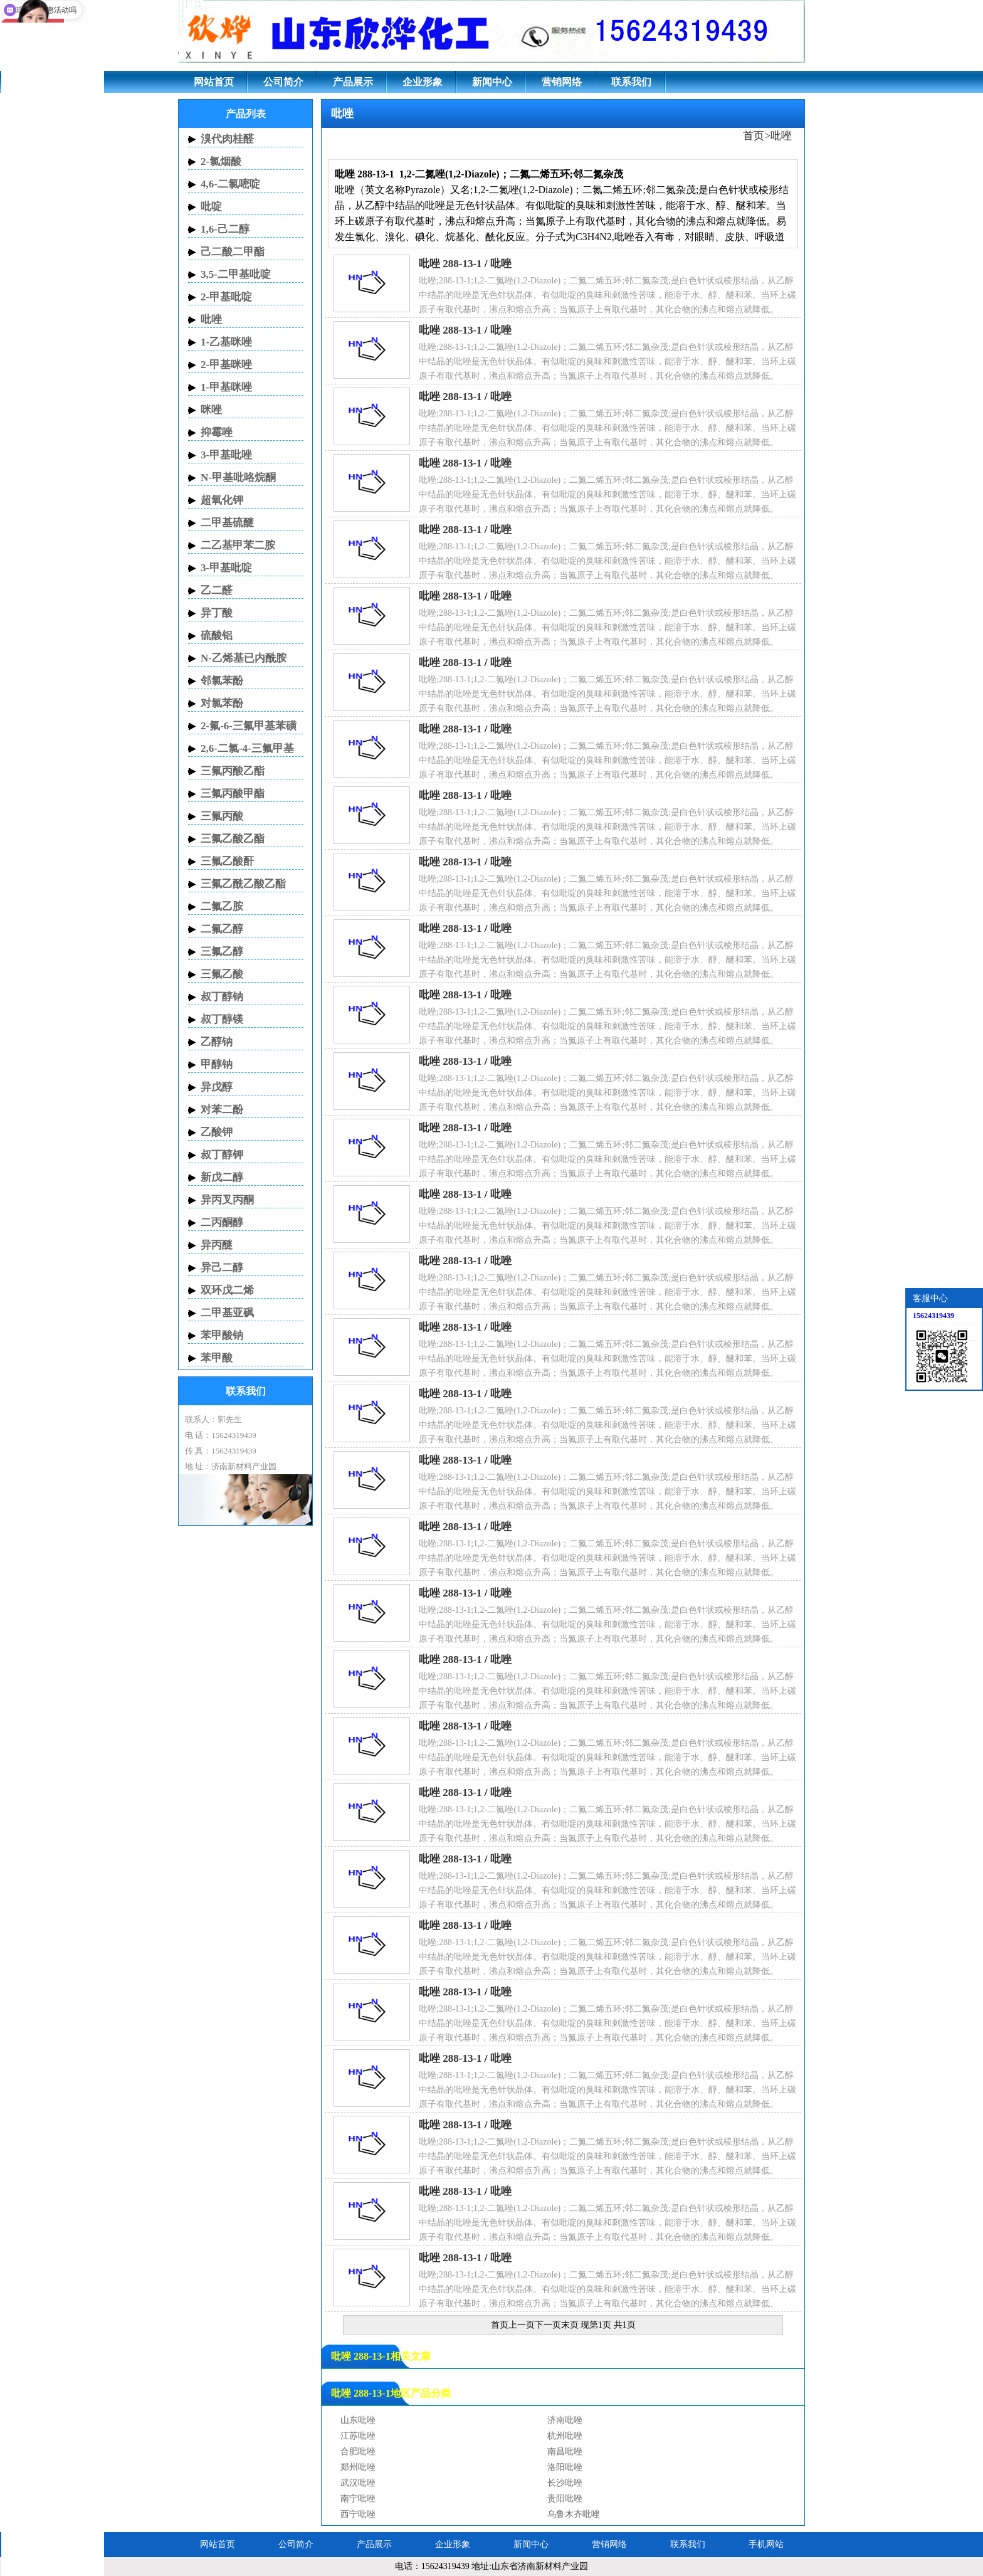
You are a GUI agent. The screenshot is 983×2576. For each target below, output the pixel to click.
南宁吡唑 (358, 2498)
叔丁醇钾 (222, 1155)
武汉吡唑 (358, 2483)
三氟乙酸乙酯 (233, 839)
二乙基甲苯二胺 (238, 545)
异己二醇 (222, 1268)
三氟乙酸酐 (227, 861)
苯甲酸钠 (222, 1335)
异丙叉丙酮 (227, 1200)
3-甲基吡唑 (226, 455)
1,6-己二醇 (225, 229)
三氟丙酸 (222, 816)
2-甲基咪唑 (226, 365)
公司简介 (283, 82)
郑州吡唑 (358, 2467)
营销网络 (562, 82)
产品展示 (353, 82)
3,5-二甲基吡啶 (236, 274)
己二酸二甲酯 (233, 252)
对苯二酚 (222, 1110)
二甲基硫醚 (227, 523)
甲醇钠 (217, 1064)
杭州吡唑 (564, 2436)
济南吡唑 (564, 2420)
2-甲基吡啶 (226, 297)
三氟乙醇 (222, 952)
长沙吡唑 (564, 2483)
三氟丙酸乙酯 (233, 771)
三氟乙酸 (222, 974)
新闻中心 (492, 82)
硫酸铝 (217, 635)
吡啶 (211, 207)
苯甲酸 (217, 1358)
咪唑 (211, 410)
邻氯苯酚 (222, 681)
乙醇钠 (217, 1042)
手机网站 (766, 2544)
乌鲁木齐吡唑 (573, 2514)
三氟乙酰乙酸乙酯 (243, 884)
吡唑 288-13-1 (450, 264)
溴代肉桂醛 (227, 139)
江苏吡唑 (358, 2436)
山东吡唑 (358, 2420)
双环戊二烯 (227, 1290)
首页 (753, 136)
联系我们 (631, 82)
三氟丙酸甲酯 (233, 794)
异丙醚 (217, 1245)
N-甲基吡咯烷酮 (238, 477)
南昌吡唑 (564, 2451)
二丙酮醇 (222, 1222)
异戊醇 (217, 1087)
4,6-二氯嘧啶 (230, 184)
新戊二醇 (222, 1177)
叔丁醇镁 (222, 1019)
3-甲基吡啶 (226, 568)
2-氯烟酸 (221, 161)
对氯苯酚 (222, 703)
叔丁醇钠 (222, 997)
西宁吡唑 (358, 2514)
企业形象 (422, 82)
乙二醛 (217, 590)
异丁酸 (217, 613)
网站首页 (214, 82)
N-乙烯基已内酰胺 (243, 658)
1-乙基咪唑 (226, 342)
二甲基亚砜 (227, 1313)
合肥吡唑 (358, 2451)
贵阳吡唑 (564, 2498)
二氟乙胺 (222, 906)
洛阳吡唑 (564, 2467)
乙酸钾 (217, 1132)
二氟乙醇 (222, 929)
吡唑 (781, 136)
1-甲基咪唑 (226, 387)
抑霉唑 (217, 432)
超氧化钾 (222, 500)
